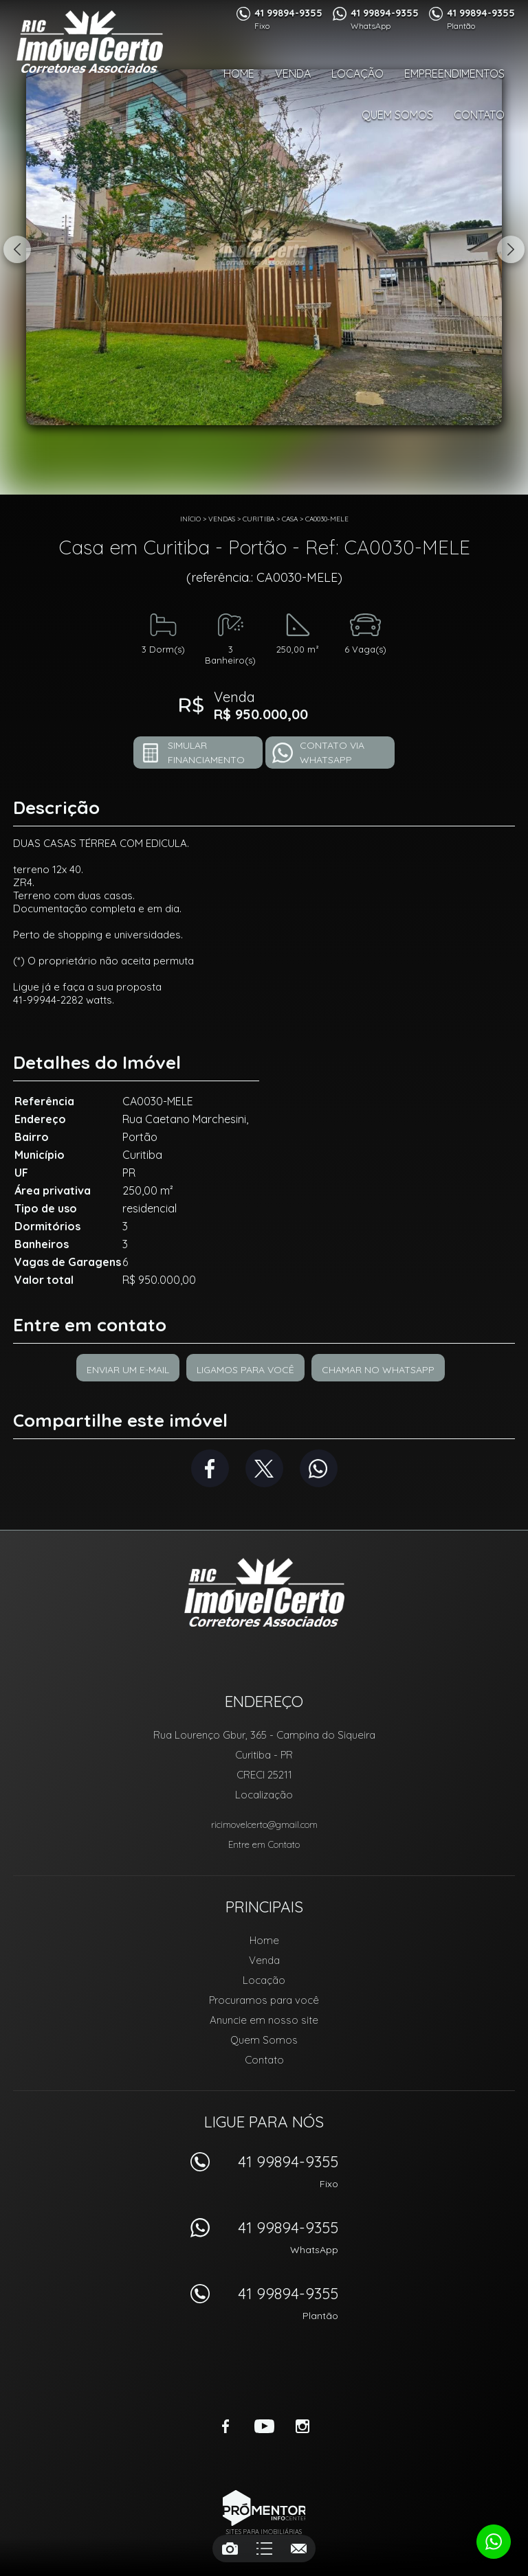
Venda (293, 73)
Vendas (221, 519)
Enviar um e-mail (128, 1370)
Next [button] (511, 249)
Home (238, 73)
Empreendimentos (454, 73)
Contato (479, 115)
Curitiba (258, 519)
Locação (357, 73)
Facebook (210, 1468)
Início (190, 519)
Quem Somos (397, 115)
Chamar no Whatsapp (378, 1370)
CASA (290, 519)
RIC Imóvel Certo (264, 1592)
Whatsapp (319, 1468)
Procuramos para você (264, 2000)
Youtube (264, 2426)
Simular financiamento (206, 752)
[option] (264, 247)
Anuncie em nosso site (264, 2019)
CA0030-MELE (327, 519)
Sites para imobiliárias (264, 2531)
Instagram (302, 2426)
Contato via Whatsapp (332, 752)
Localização (264, 1794)
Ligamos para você (245, 1370)
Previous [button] (17, 249)
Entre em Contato (264, 1844)
